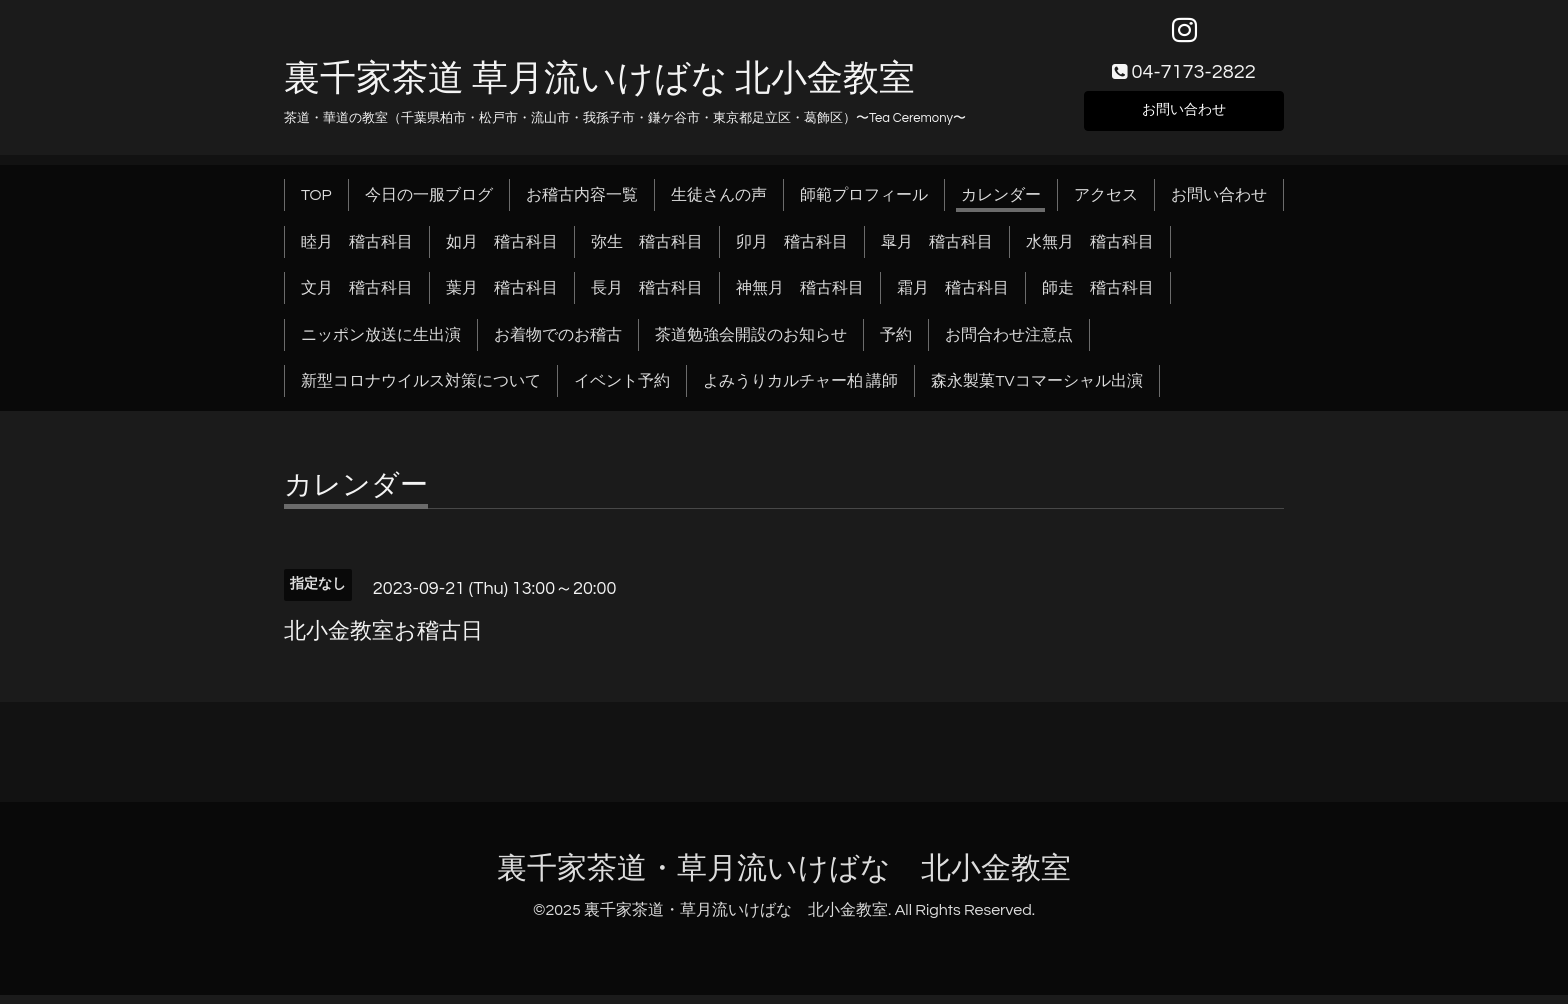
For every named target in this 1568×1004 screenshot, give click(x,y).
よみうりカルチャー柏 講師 (800, 390)
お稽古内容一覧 (582, 204)
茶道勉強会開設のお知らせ (751, 343)
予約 (896, 343)
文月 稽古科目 (357, 297)
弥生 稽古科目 (647, 250)
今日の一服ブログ (429, 204)
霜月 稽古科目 (953, 297)
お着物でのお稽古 (558, 343)
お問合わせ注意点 (1009, 343)
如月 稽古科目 (502, 250)
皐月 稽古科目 (937, 250)
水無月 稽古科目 (1090, 250)
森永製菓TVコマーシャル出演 (1036, 390)
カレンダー (1001, 204)
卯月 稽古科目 (792, 250)
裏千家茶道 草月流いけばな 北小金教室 (599, 87)
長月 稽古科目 (647, 297)
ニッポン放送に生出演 (381, 343)
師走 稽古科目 (1098, 297)
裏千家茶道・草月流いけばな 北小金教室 (784, 877)
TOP (316, 204)
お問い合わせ (1184, 116)
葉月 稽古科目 (502, 297)
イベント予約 (622, 390)
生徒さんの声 (719, 204)
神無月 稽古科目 (800, 297)
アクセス (1106, 204)
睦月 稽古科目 (357, 250)
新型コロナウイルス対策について (421, 390)
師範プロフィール (864, 204)
